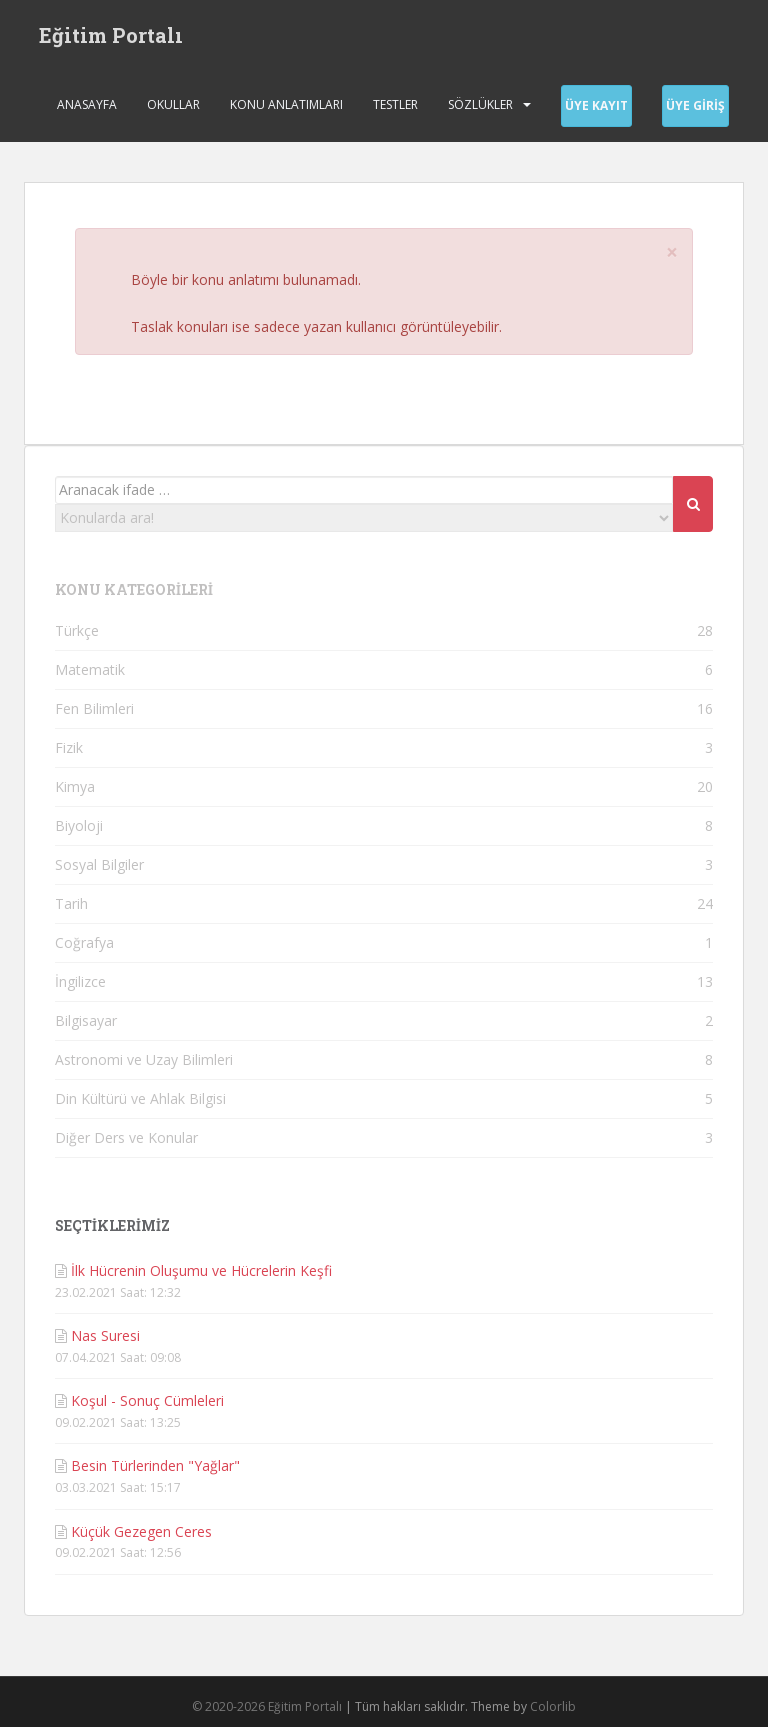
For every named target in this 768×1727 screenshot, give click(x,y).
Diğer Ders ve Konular (126, 1137)
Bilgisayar (86, 1020)
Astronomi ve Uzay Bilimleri (144, 1059)
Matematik (90, 669)
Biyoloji (79, 825)
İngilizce (80, 981)
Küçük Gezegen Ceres (141, 1531)
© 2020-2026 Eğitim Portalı (267, 1706)
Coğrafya (84, 942)
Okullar (173, 104)
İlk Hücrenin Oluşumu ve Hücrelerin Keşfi (201, 1270)
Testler (395, 104)
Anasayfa (87, 104)
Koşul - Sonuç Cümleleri (147, 1400)
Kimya (75, 786)
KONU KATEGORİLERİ (134, 589)
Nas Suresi (105, 1335)
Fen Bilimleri (94, 708)
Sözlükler (480, 104)
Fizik (69, 747)
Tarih (71, 903)
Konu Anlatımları (286, 104)
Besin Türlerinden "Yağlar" (155, 1465)
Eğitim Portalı (111, 35)
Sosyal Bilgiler (99, 864)
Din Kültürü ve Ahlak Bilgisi (140, 1098)
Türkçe (77, 630)
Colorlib (553, 1706)
